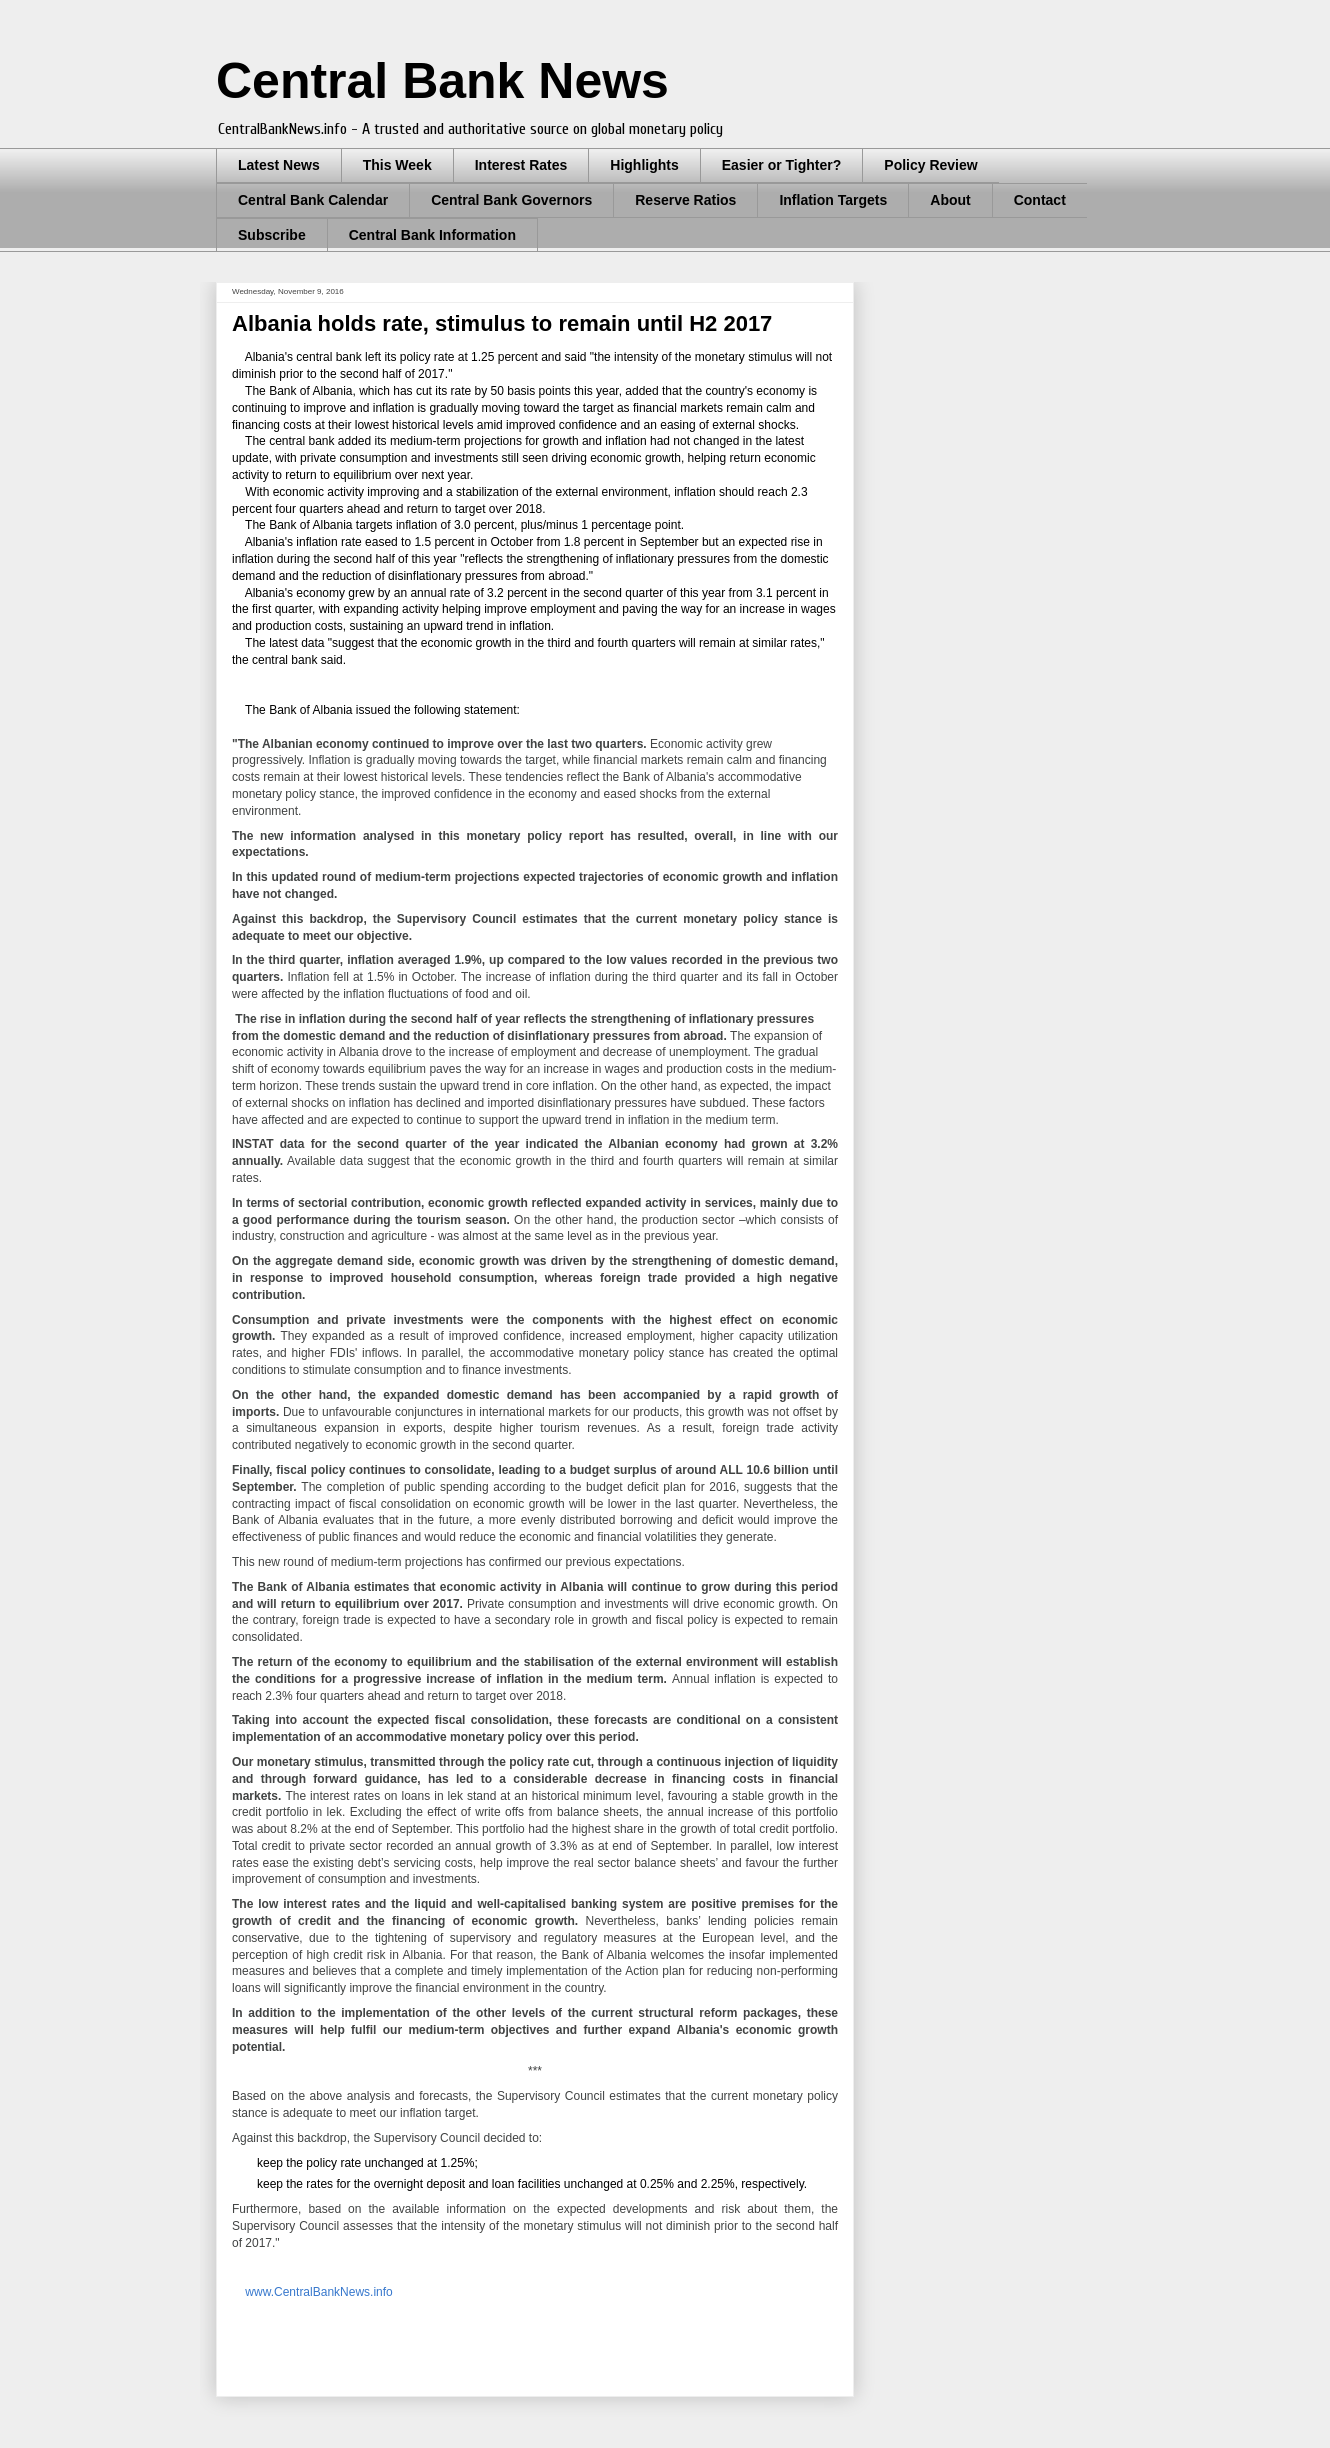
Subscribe (272, 235)
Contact (1040, 200)
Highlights (644, 165)
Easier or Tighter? (782, 165)
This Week (397, 165)
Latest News (279, 165)
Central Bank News (442, 81)
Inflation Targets (833, 200)
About (950, 200)
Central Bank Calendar (313, 200)
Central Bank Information (432, 235)
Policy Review (930, 165)
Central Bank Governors (511, 200)
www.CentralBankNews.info (318, 2292)
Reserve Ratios (685, 200)
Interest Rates (521, 165)
